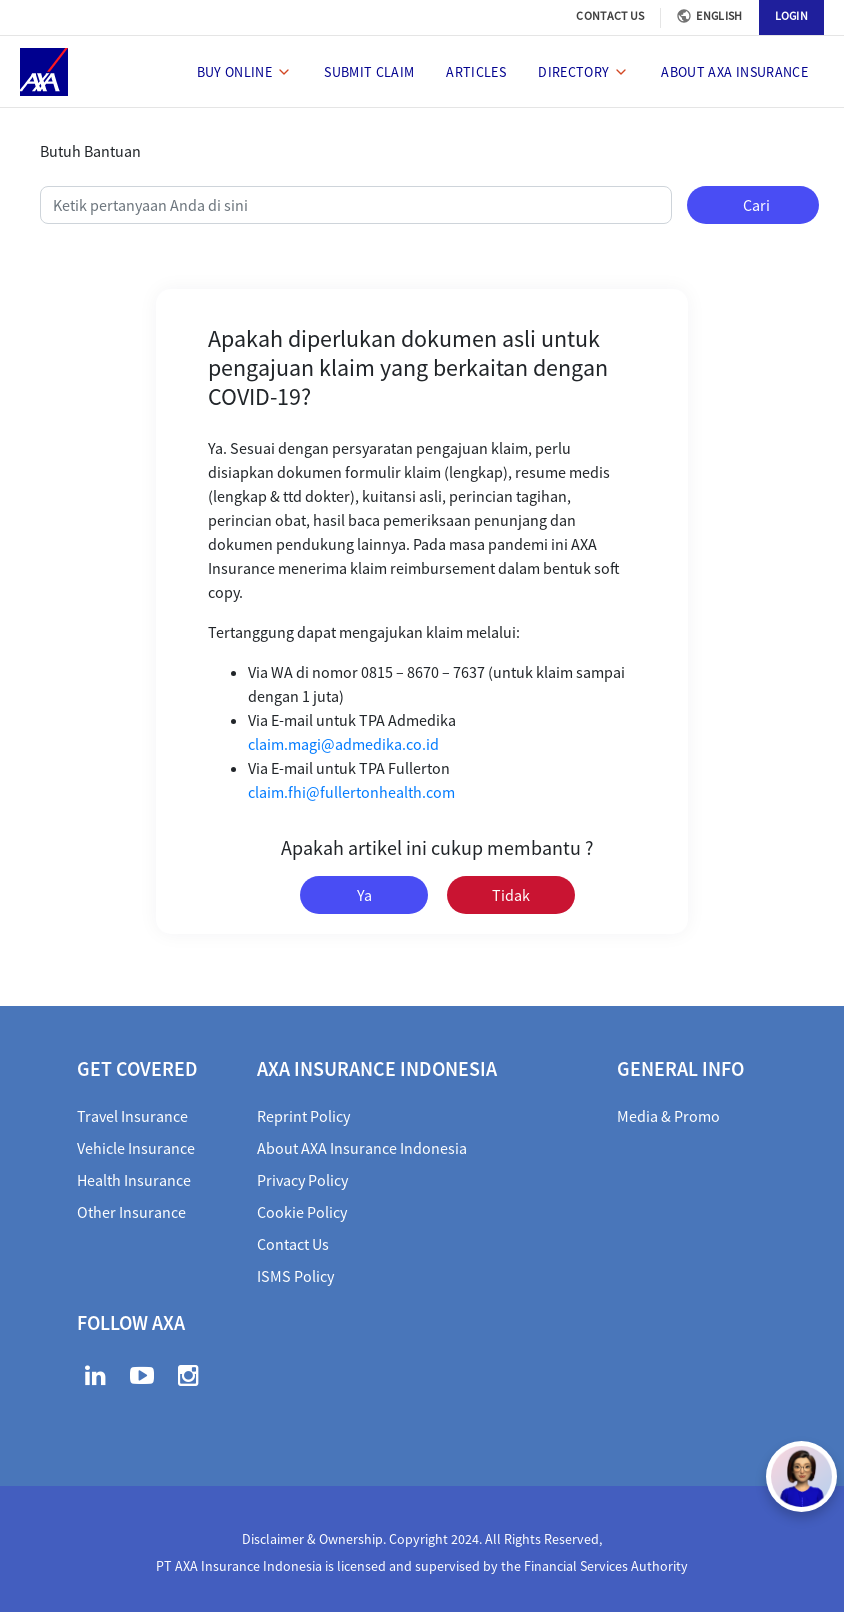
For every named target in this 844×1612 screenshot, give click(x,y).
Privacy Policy (302, 1180)
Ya (364, 895)
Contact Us (293, 1244)
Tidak (511, 895)
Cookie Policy (302, 1212)
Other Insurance (131, 1212)
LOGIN (792, 15)
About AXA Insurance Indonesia (362, 1148)
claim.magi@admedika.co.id (343, 744)
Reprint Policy (303, 1116)
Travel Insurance (132, 1116)
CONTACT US (610, 15)
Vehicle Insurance (136, 1148)
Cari (756, 205)
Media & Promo (668, 1116)
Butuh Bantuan (90, 151)
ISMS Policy (295, 1276)
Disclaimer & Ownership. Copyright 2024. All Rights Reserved (420, 1539)
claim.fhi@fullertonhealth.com (351, 792)
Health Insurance (134, 1180)
